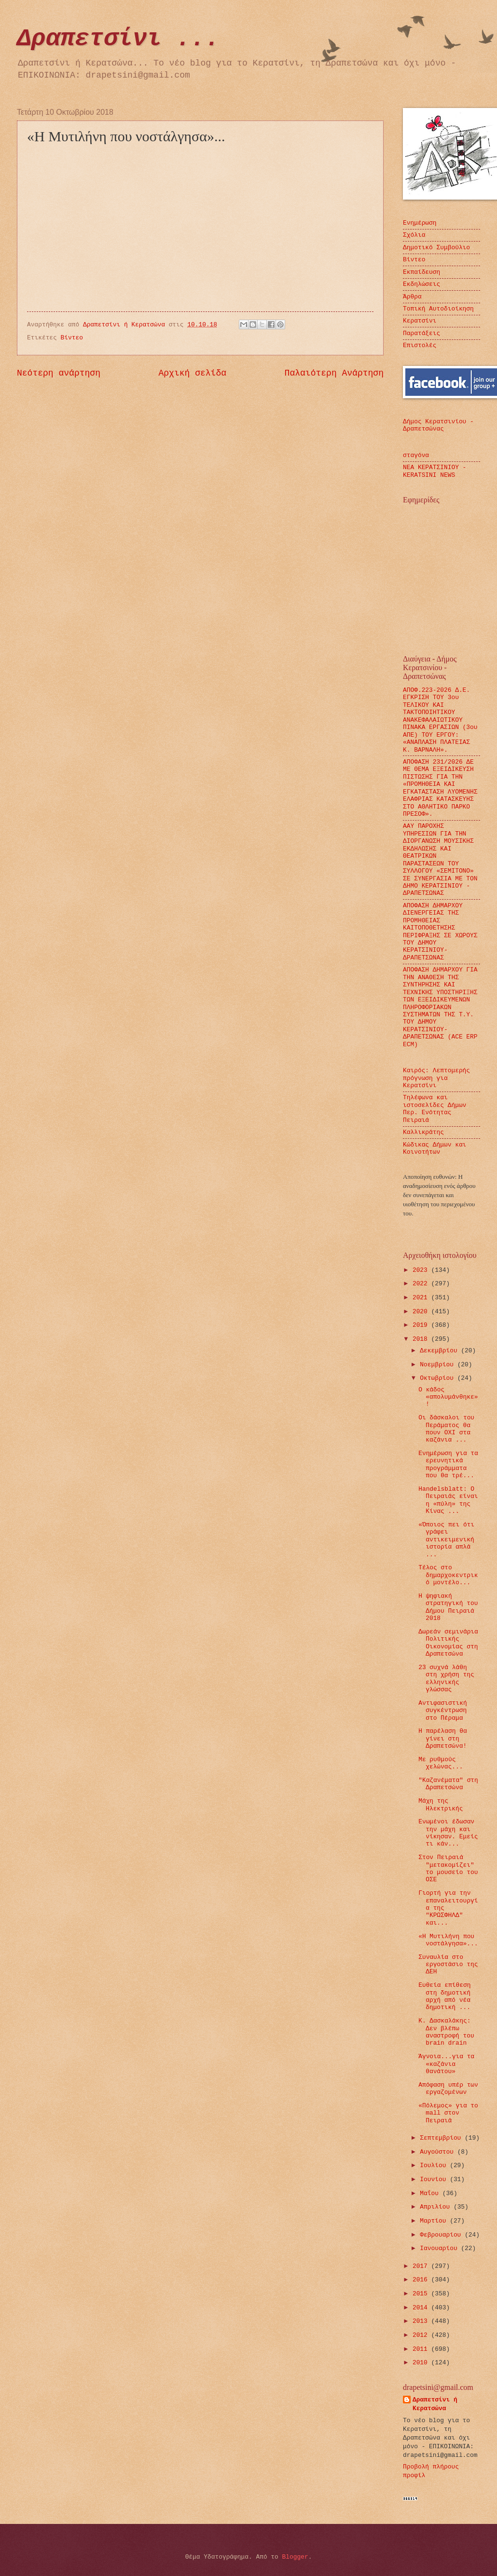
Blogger (295, 2557)
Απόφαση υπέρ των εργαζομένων (448, 2088)
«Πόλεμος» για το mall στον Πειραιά (448, 2113)
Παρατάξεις (421, 333)
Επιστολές (420, 345)
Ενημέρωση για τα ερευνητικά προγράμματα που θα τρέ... (448, 1464)
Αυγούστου (438, 2152)
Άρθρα (412, 296)
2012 (422, 2335)
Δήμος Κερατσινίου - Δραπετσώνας (438, 425)
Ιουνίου (435, 2179)
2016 (422, 2279)
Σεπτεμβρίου (442, 2138)
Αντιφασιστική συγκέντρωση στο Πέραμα (442, 1710)
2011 (422, 2349)
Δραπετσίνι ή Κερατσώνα (435, 2404)
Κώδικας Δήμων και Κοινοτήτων (434, 1148)
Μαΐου (431, 2193)
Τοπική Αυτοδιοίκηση (438, 308)
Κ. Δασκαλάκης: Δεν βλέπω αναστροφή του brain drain (446, 2032)
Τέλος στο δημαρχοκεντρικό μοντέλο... (448, 1575)
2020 (422, 1311)
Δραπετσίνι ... (118, 39)
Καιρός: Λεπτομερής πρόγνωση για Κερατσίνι (436, 1078)
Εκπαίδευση (421, 272)
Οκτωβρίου (438, 1378)
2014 (422, 2307)
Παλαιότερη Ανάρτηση (334, 373)
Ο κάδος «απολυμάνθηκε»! (448, 1397)
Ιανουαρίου (440, 2248)
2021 (422, 1297)
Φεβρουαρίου (442, 2235)
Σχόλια (414, 235)
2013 (422, 2321)
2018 (422, 1339)
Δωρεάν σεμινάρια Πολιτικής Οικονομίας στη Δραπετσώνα (448, 1643)
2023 (422, 1270)
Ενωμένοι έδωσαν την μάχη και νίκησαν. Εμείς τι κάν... (448, 1833)
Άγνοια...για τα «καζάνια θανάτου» (446, 2064)
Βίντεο (72, 337)
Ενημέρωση (420, 223)
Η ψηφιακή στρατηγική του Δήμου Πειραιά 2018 (448, 1607)
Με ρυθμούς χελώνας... (440, 1763)
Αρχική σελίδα (193, 373)
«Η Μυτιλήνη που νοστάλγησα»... (448, 1940)
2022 (422, 1283)
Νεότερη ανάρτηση (58, 373)
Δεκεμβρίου (440, 1350)
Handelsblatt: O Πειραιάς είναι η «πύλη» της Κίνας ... (448, 1500)
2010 (422, 2362)
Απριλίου (437, 2207)
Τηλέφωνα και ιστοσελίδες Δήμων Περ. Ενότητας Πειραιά (434, 1108)
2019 (422, 1325)
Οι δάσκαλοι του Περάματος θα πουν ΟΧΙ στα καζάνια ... (446, 1428)
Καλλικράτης (423, 1132)
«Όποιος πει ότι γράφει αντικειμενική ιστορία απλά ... (446, 1539)
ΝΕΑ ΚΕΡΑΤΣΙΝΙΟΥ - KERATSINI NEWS (434, 471)
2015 (422, 2293)
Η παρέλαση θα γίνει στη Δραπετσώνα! (442, 1738)
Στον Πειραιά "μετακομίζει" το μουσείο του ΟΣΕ (448, 1868)
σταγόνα (416, 455)
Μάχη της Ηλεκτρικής (440, 1804)
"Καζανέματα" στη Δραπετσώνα (448, 1784)
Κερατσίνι (420, 320)
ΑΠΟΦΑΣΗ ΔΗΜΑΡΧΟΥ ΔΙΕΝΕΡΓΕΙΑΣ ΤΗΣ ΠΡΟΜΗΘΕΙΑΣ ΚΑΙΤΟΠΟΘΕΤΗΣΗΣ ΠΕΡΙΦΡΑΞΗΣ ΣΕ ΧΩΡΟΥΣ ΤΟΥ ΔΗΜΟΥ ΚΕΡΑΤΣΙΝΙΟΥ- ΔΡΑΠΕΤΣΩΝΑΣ (440, 931)
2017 (422, 2266)
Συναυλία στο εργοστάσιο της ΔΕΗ (448, 1965)
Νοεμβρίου (438, 1364)
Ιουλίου (435, 2165)
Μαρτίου (435, 2221)
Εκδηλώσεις (421, 284)
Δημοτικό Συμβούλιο (436, 247)
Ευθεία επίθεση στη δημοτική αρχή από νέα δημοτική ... (444, 1996)
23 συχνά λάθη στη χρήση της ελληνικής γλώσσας (446, 1678)
